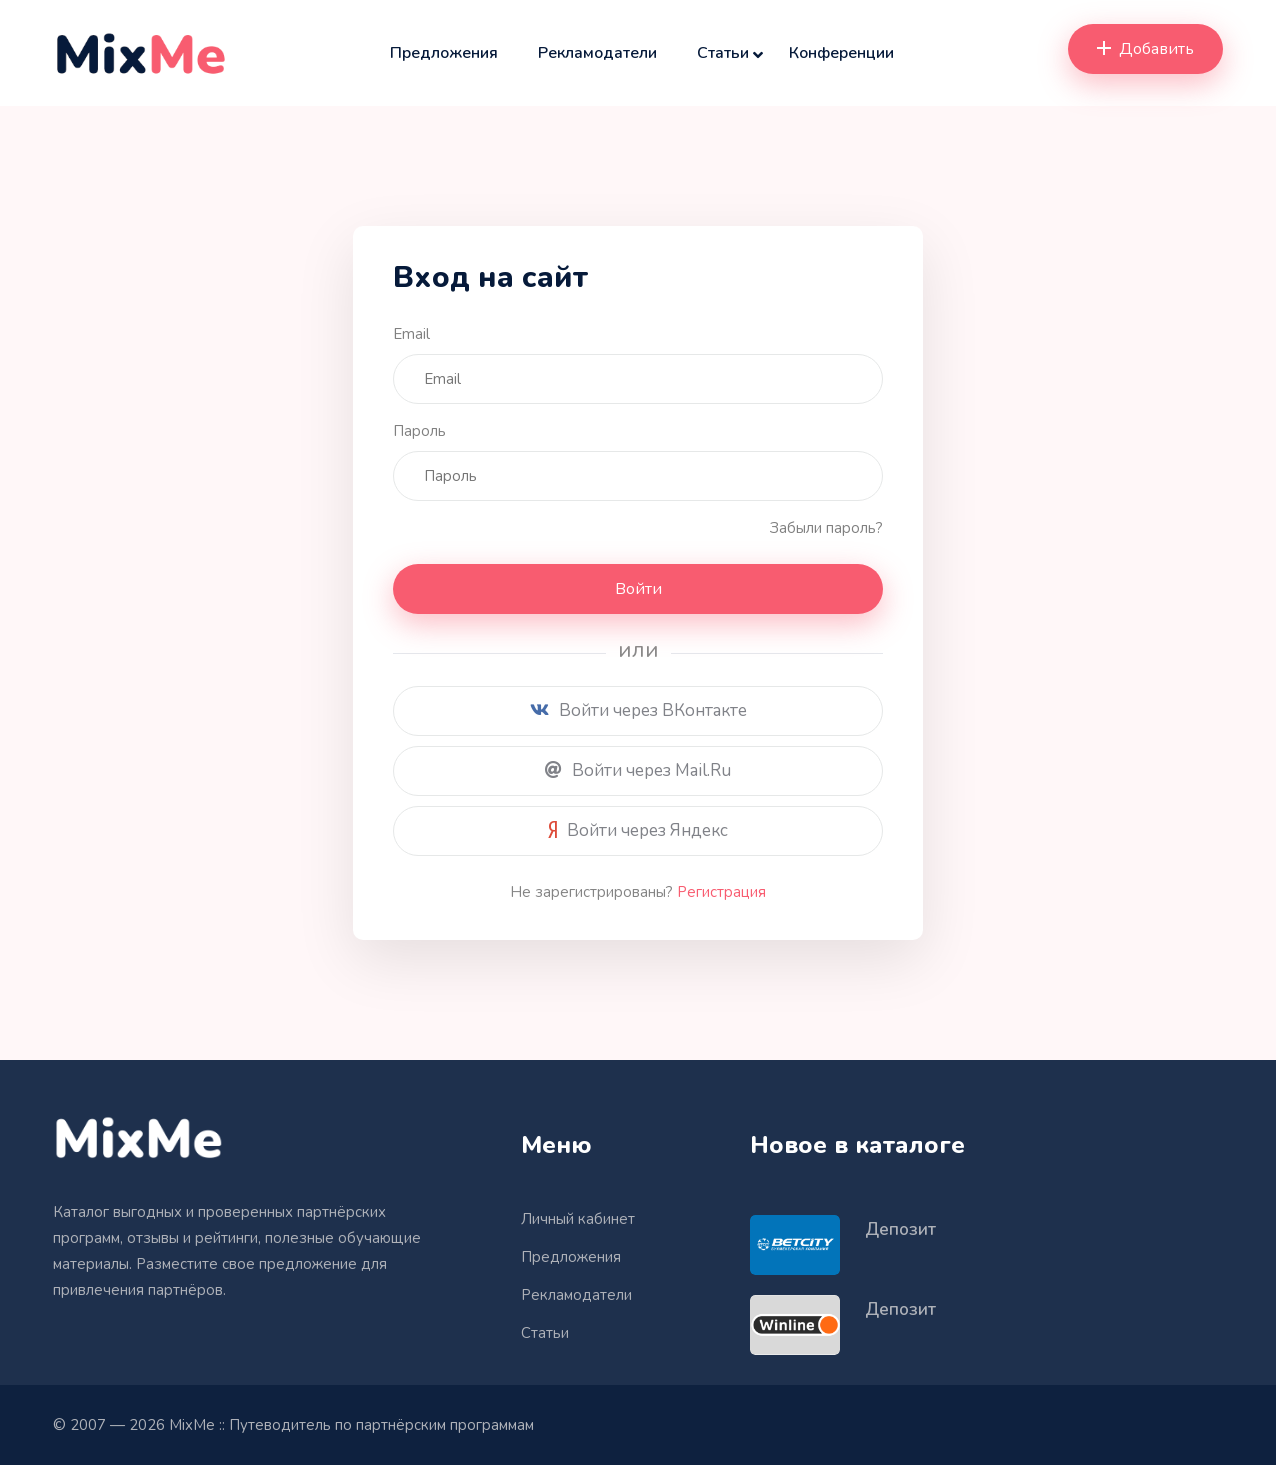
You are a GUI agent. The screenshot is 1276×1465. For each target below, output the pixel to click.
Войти (638, 589)
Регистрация (721, 892)
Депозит (900, 1229)
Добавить (1145, 49)
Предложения (444, 53)
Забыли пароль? (826, 528)
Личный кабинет (578, 1219)
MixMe (192, 1425)
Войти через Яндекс (638, 830)
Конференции (841, 53)
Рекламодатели (597, 53)
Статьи (723, 53)
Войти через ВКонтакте (638, 710)
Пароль (419, 431)
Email (411, 334)
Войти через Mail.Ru (638, 770)
